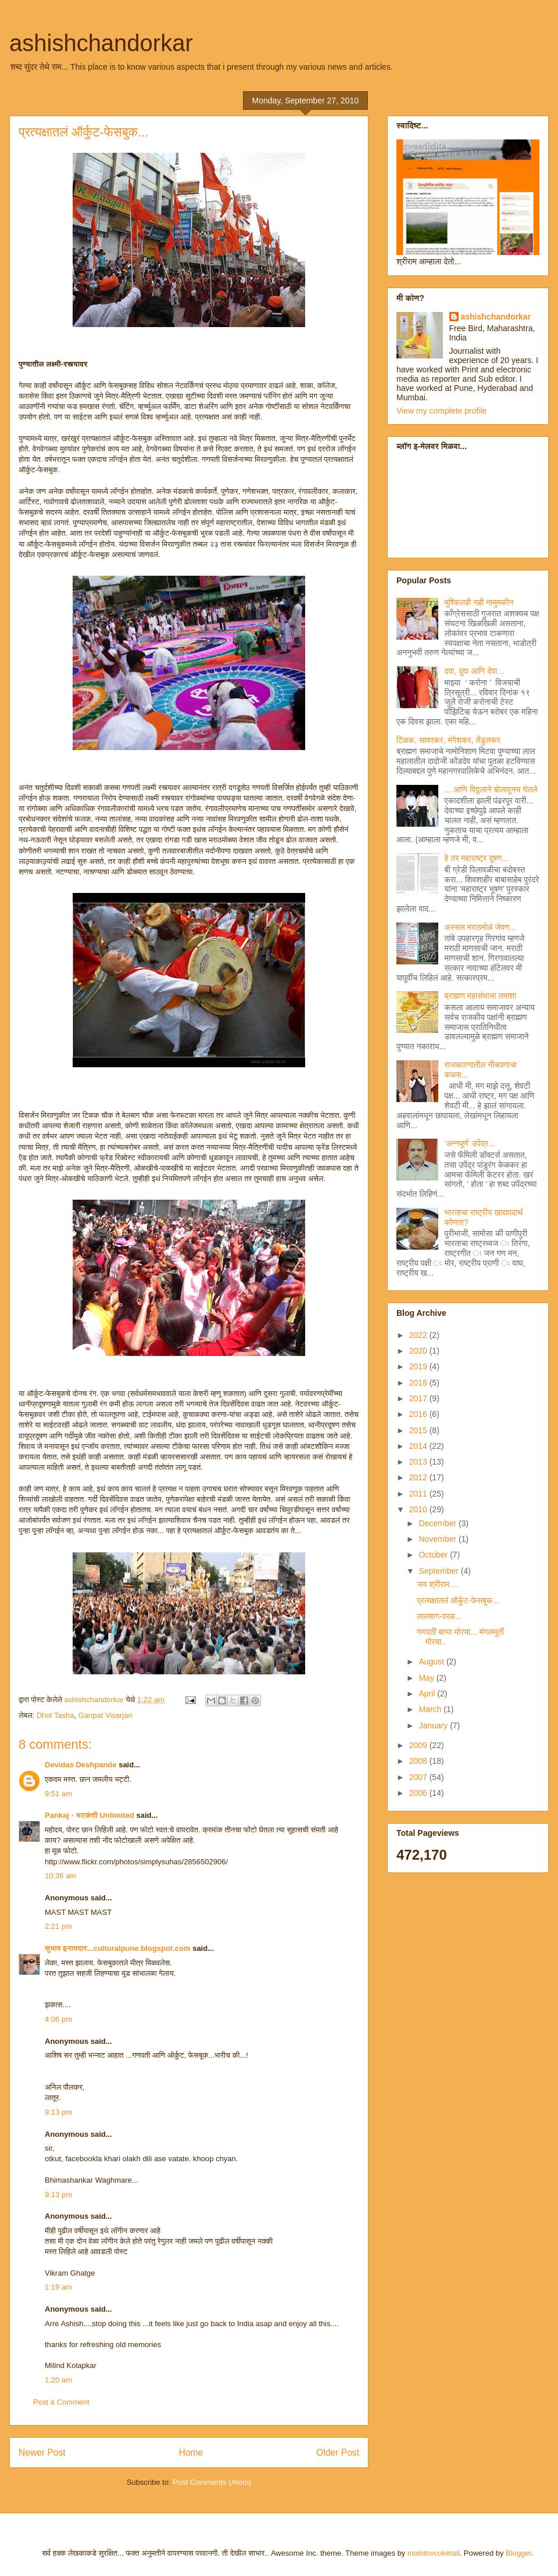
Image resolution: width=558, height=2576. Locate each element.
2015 (419, 1430)
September (439, 1571)
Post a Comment (61, 2402)
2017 (419, 1398)
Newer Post (42, 2452)
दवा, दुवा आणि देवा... (475, 671)
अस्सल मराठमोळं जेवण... (481, 927)
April (428, 1693)
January (434, 1725)
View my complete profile (441, 410)
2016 (419, 1414)
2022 (419, 1335)
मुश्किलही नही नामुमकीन (479, 602)
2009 (419, 1745)
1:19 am (58, 2287)
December (438, 1523)
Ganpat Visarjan (105, 1715)
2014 (419, 1446)
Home (191, 2452)
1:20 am (58, 2380)
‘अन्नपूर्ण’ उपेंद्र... (470, 1143)
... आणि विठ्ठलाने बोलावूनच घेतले (491, 789)
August (432, 1661)
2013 (419, 1461)
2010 (419, 1509)
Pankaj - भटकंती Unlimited (89, 1815)
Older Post (337, 2452)
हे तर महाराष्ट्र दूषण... (477, 858)
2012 (419, 1477)
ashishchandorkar (101, 43)
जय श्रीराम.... (438, 1584)
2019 (419, 1366)
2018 (419, 1382)
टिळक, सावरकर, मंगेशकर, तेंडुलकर (448, 740)
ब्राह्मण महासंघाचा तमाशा (480, 995)
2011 (419, 1493)
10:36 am (60, 1875)
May (427, 1677)
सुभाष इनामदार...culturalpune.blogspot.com (118, 1948)
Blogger (518, 2553)
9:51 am (58, 1793)
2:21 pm (58, 1926)
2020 (419, 1350)
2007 (419, 1777)
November (438, 1539)
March (431, 1709)
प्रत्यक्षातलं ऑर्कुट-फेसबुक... (458, 1600)
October (434, 1554)
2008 (419, 1761)
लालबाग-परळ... (439, 1616)
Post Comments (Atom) (212, 2482)
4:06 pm (58, 2019)
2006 (419, 1793)
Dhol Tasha (55, 1715)
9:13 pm (58, 2112)
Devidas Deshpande (81, 1764)
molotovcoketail (433, 2553)
